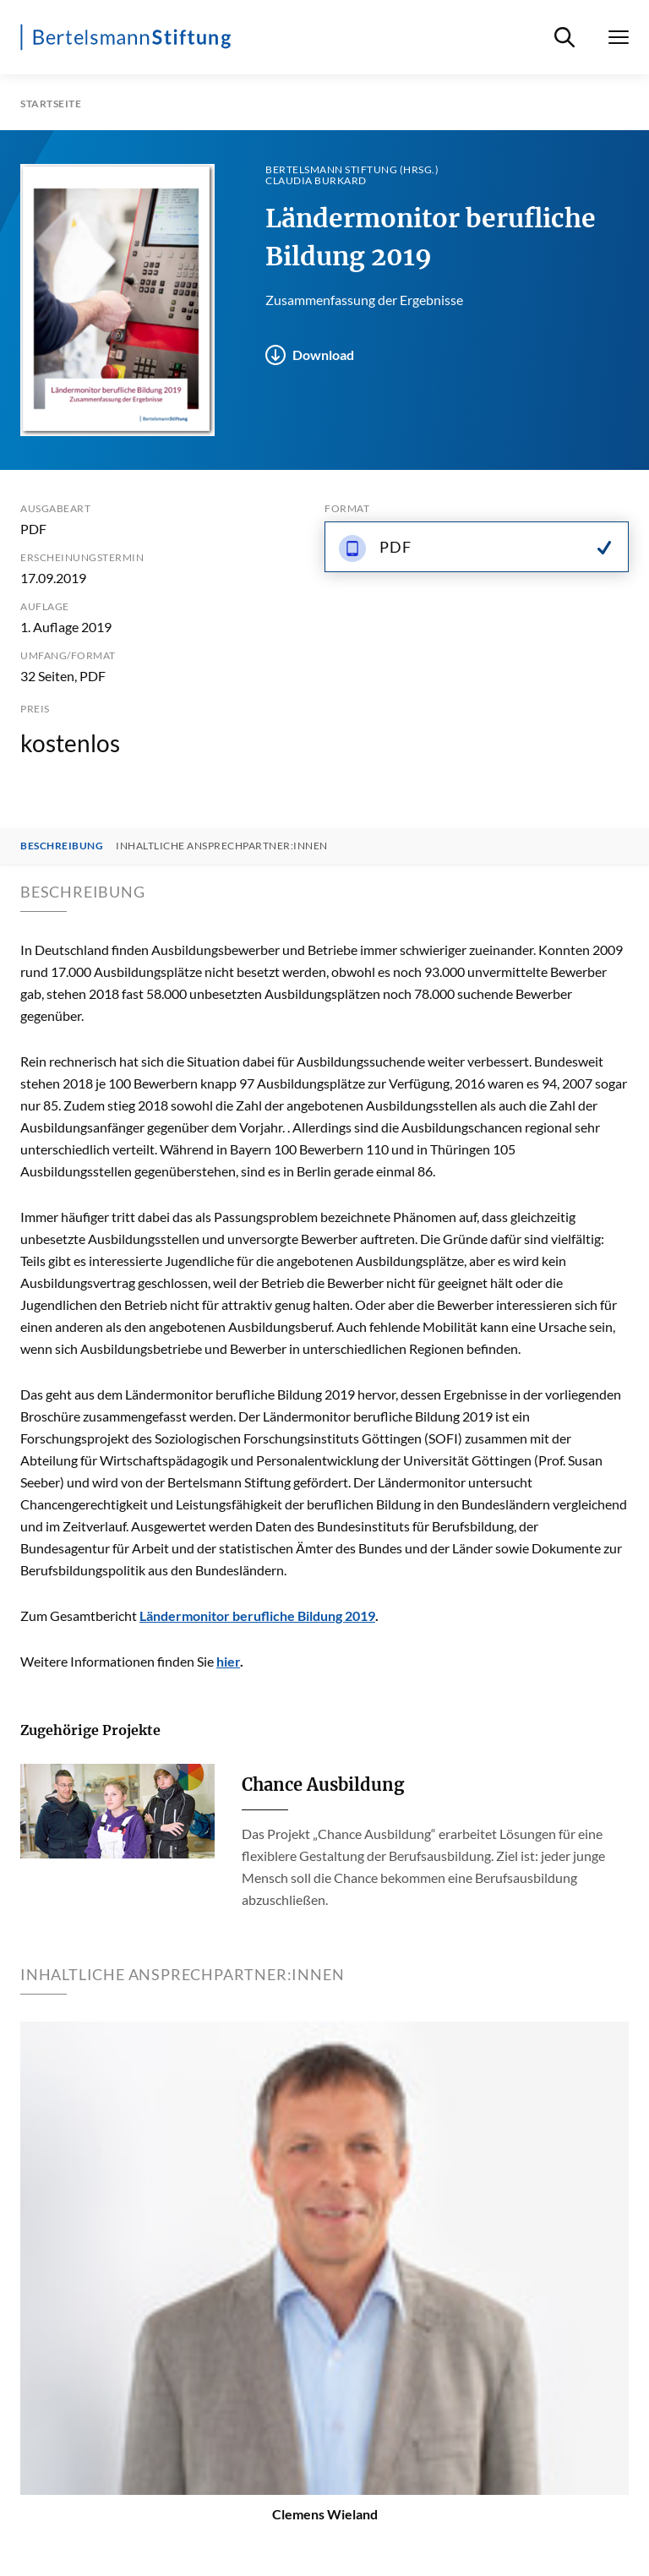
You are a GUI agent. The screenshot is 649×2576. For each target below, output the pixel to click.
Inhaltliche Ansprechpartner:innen (222, 846)
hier (228, 1661)
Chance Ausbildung (323, 1784)
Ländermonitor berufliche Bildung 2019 (257, 1615)
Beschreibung (61, 846)
